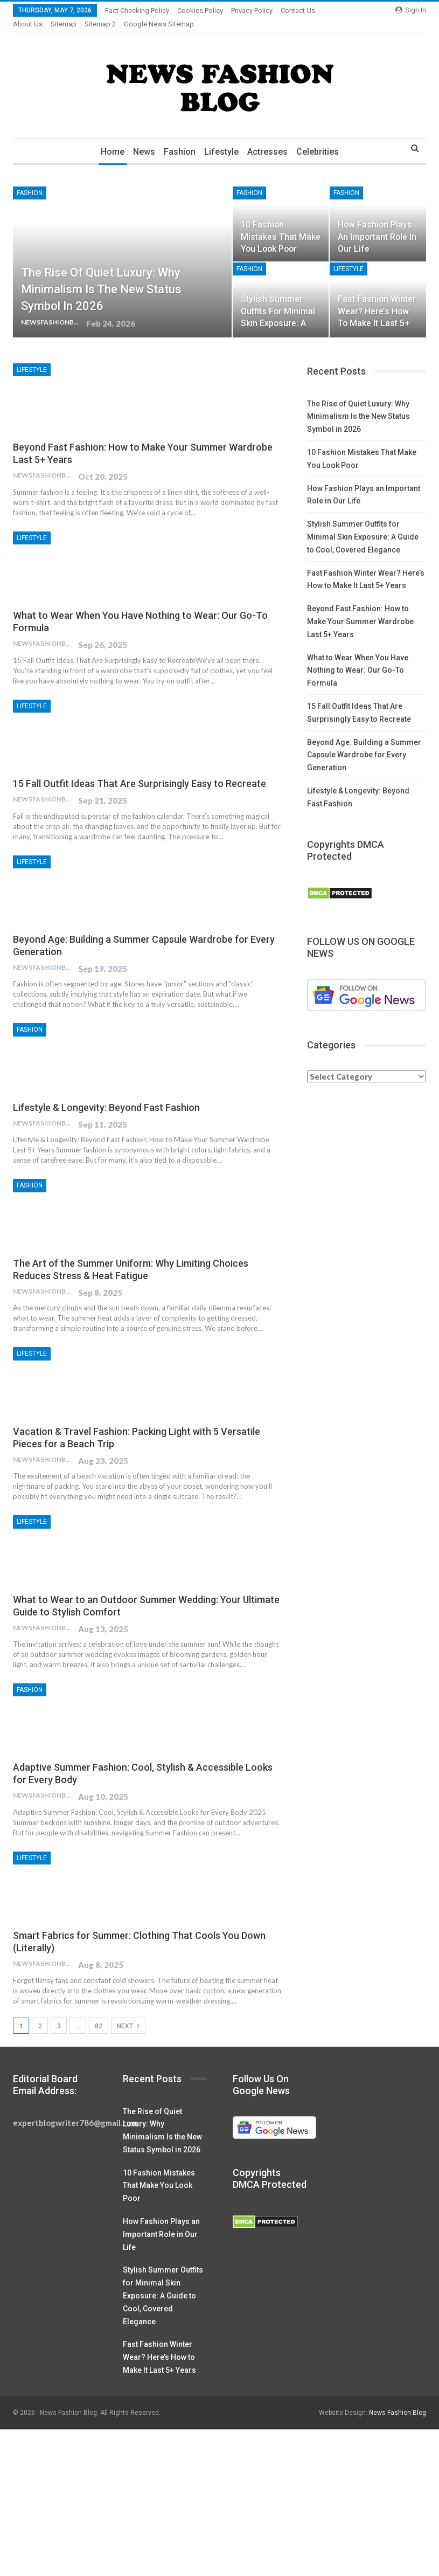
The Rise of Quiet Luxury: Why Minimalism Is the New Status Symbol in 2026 (101, 276)
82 (98, 2013)
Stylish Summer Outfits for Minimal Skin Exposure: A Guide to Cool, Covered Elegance (363, 524)
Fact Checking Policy (137, 10)
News (141, 139)
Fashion (178, 139)
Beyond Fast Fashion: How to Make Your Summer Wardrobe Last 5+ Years (360, 608)
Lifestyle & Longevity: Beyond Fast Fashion (106, 1094)
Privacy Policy (252, 10)
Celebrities (321, 139)
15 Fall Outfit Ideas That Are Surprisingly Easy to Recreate (139, 770)
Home (108, 139)
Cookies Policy (200, 10)
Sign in (410, 10)
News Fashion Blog (397, 2400)
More (292, 10)
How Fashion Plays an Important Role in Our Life (377, 223)
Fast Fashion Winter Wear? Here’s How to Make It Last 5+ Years (159, 2344)
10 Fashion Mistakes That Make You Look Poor (280, 223)
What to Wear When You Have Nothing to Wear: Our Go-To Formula (357, 657)
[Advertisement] (219, 2496)
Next (128, 2012)
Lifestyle (222, 139)
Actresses (269, 139)
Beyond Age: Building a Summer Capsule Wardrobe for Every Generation (364, 742)
